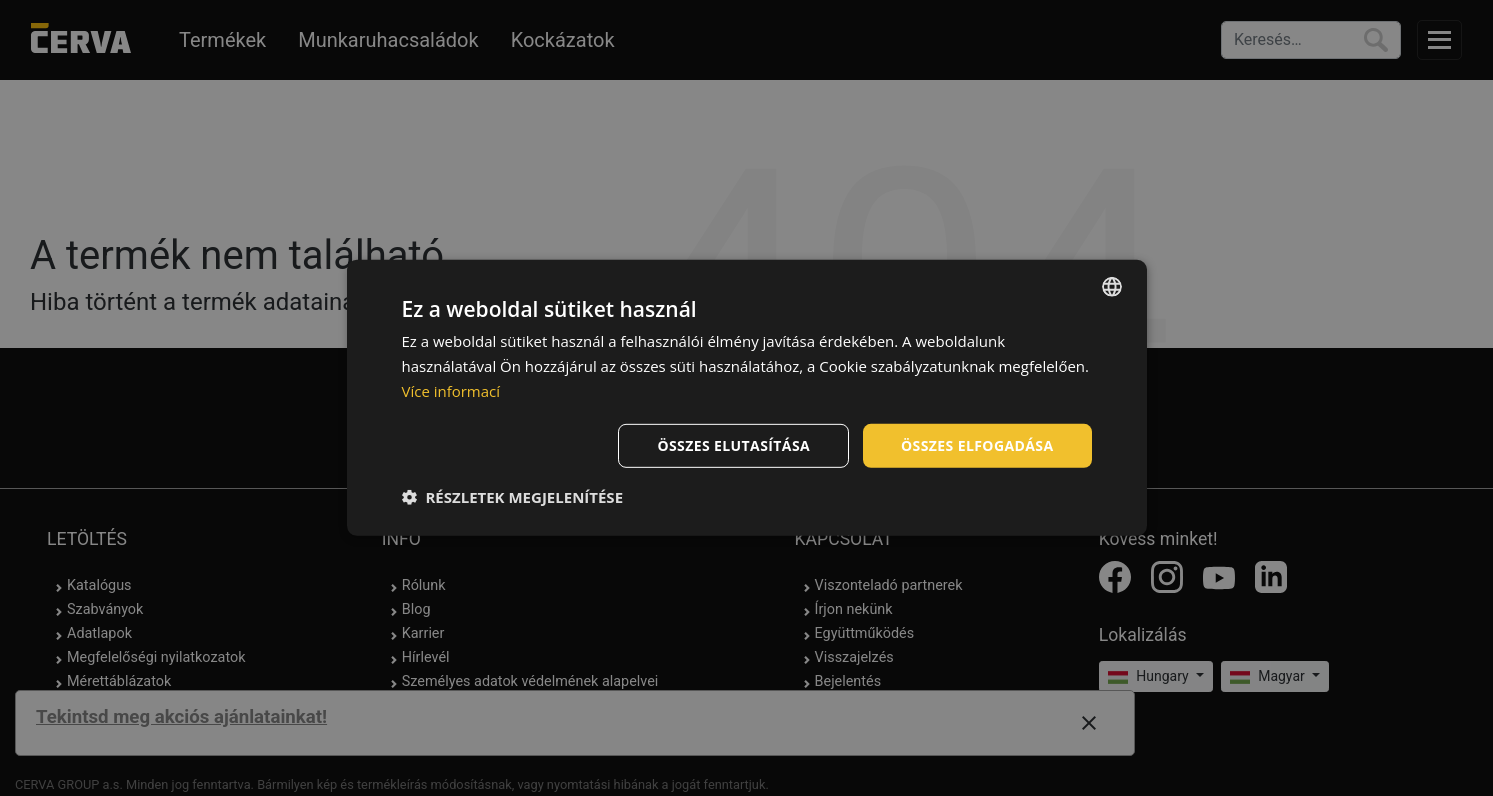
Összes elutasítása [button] (733, 444)
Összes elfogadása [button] (977, 444)
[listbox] (1112, 287)
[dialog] (747, 398)
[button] (513, 497)
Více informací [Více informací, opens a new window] (451, 391)
